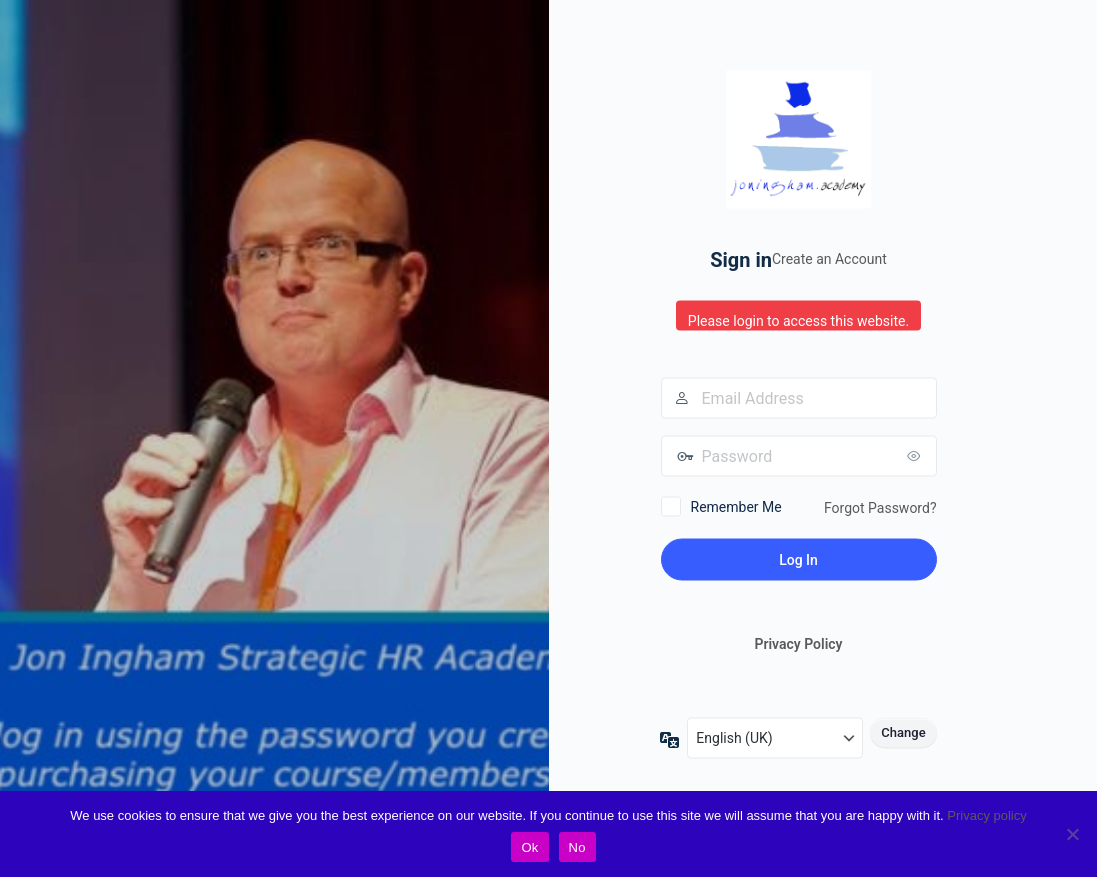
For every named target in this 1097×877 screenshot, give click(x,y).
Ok (529, 847)
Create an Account (829, 259)
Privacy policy (986, 815)
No (577, 847)
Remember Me (736, 506)
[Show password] (917, 455)
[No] (1072, 834)
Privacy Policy (798, 644)
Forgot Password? (880, 507)
